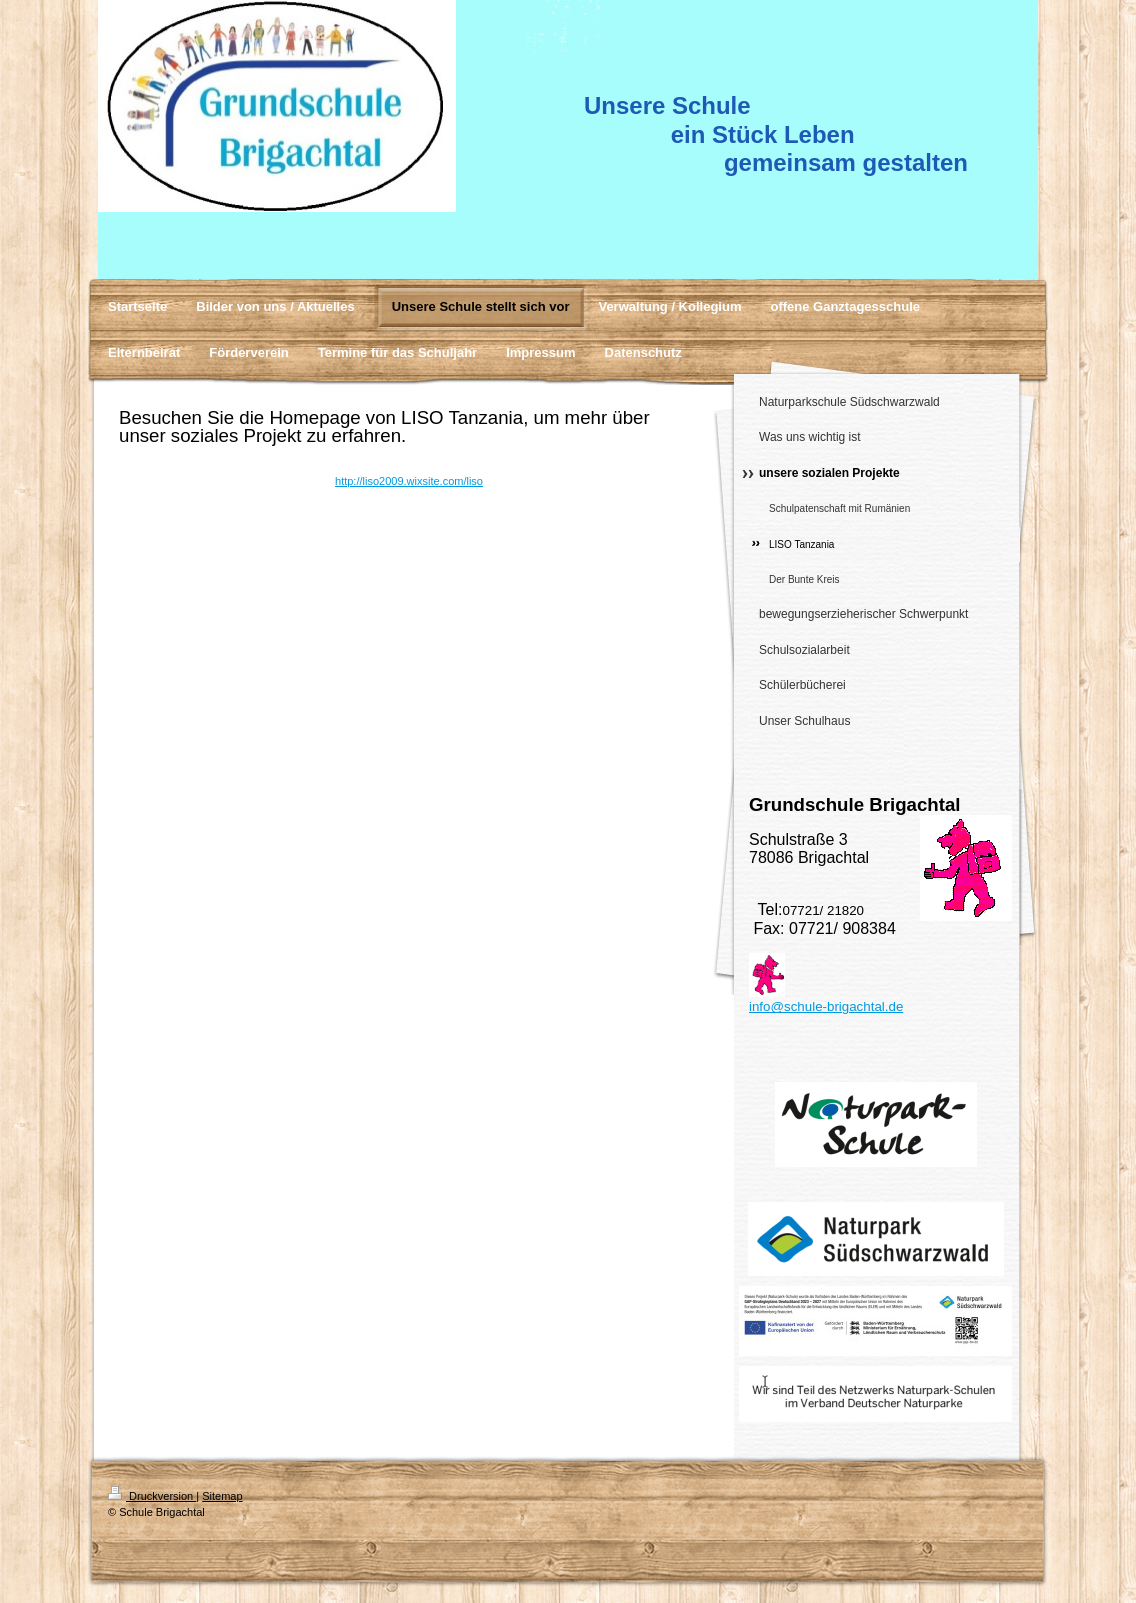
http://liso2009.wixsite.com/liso (409, 481)
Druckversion (152, 1496)
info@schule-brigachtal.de (826, 1006)
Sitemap (222, 1496)
